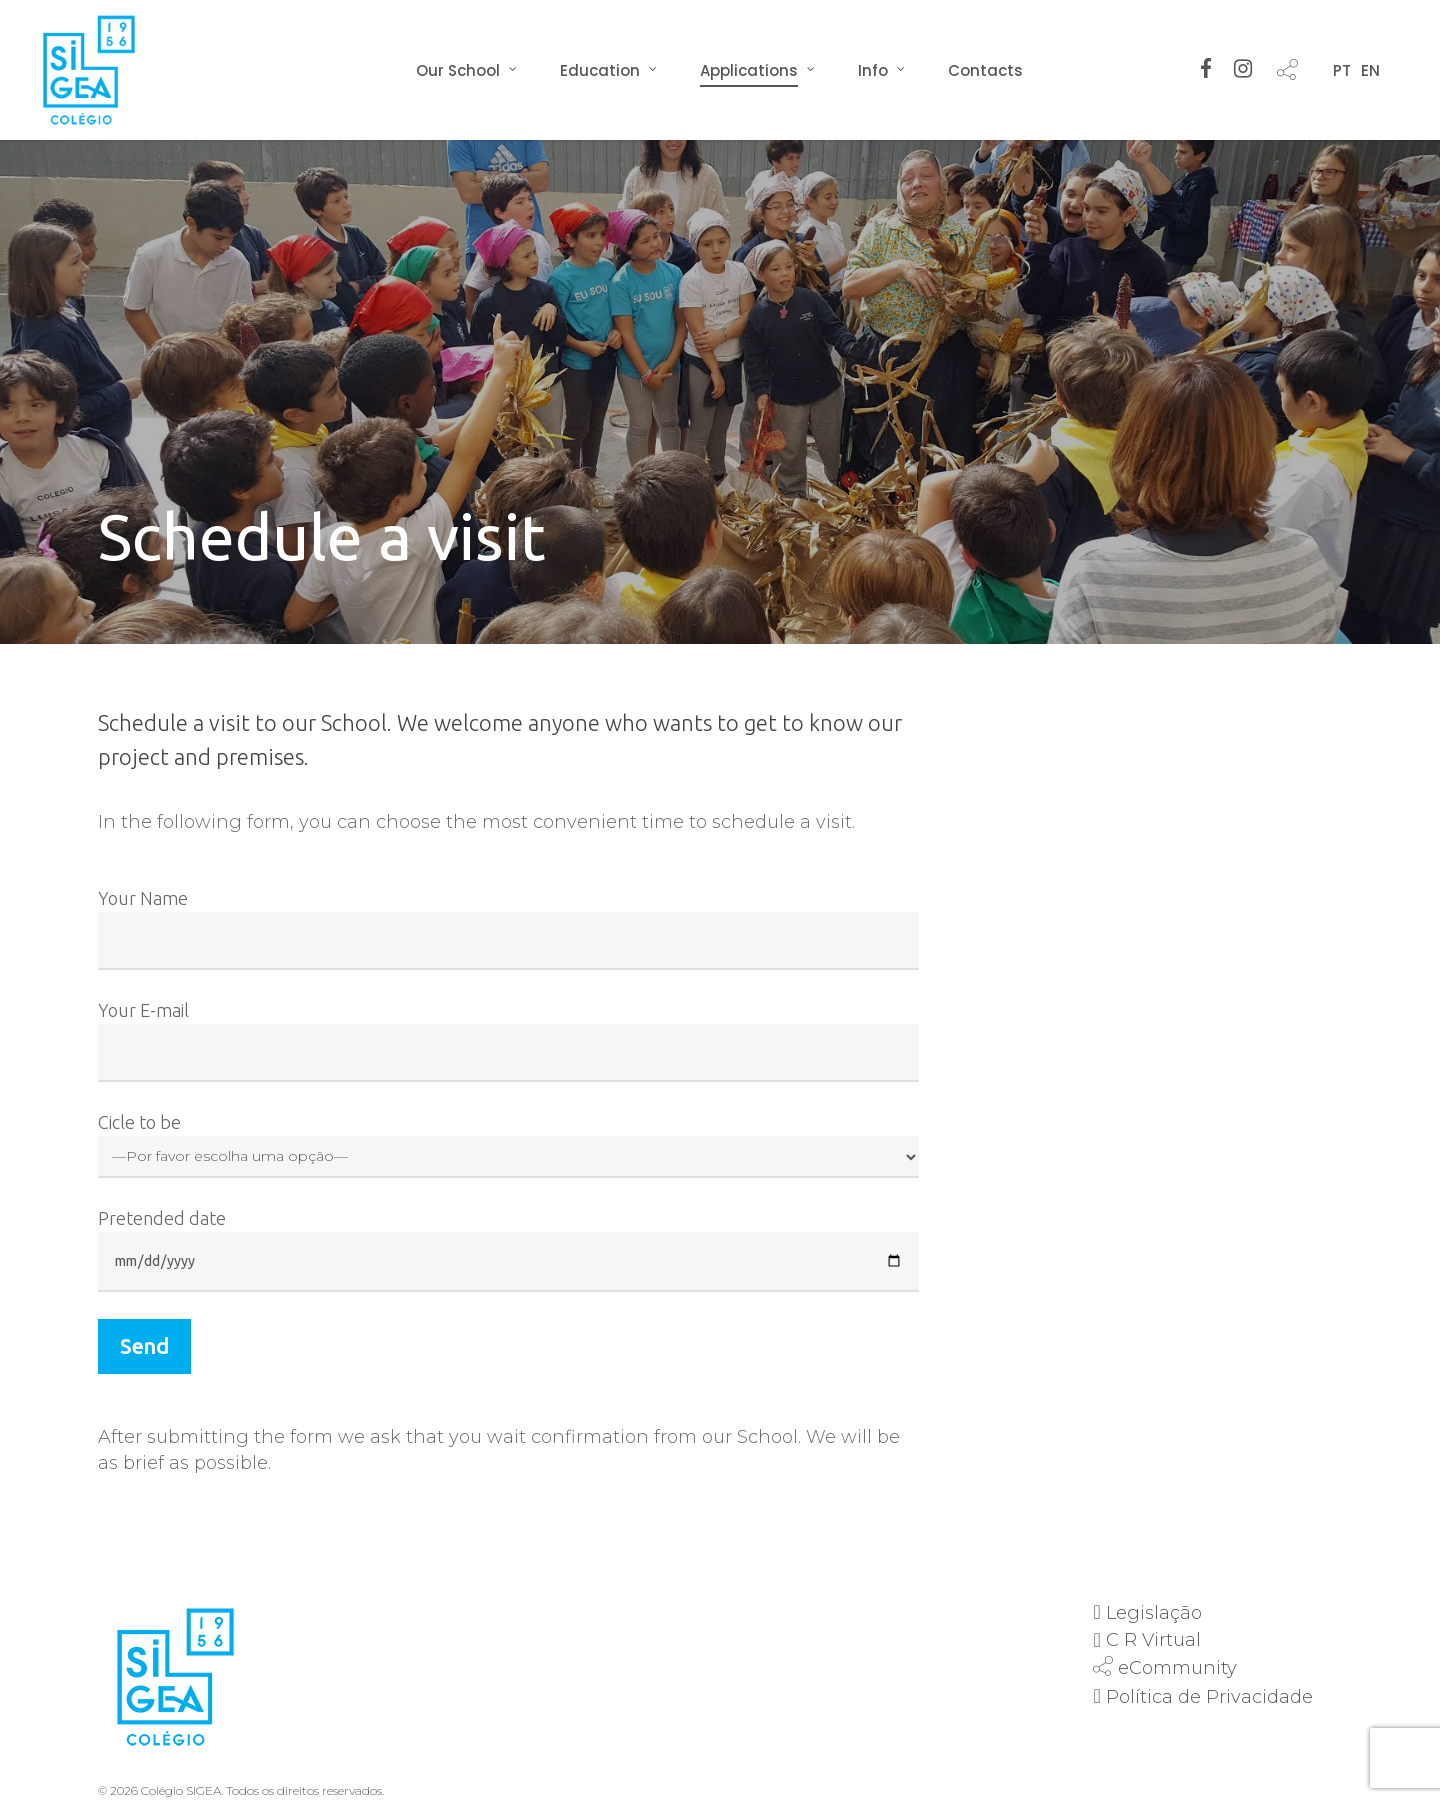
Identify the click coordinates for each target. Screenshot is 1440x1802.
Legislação (1154, 1613)
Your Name (508, 929)
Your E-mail (508, 1041)
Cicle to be (508, 1145)
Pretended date (508, 1250)
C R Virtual (1153, 1640)
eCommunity (1177, 1668)
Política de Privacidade (1209, 1697)
